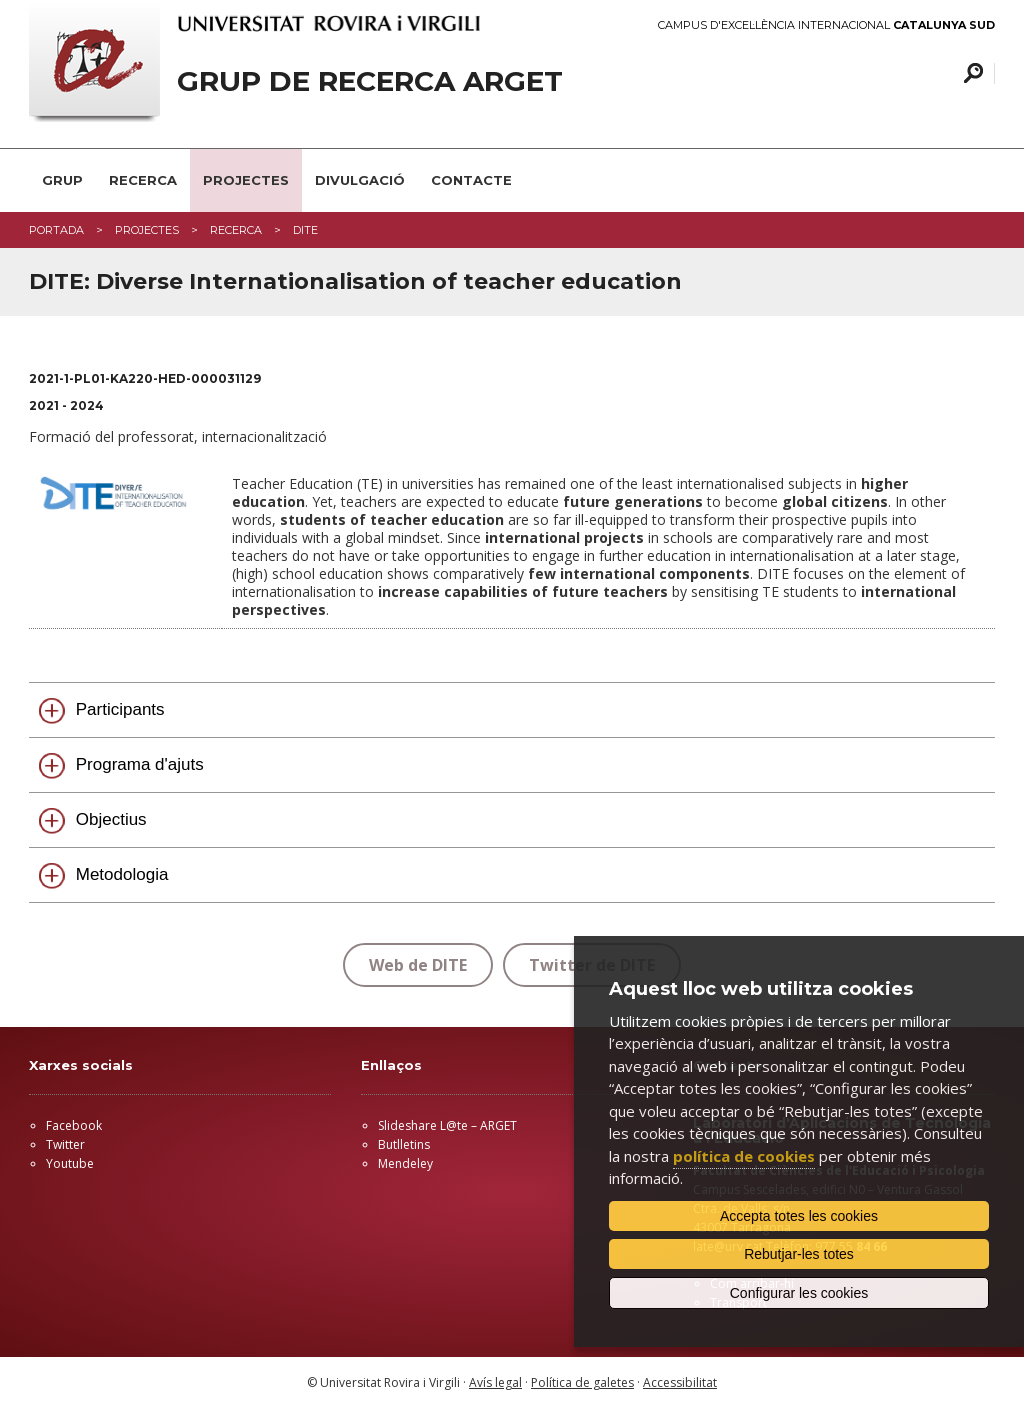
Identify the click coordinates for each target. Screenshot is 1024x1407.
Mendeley (405, 1163)
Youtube (70, 1163)
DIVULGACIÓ (360, 180)
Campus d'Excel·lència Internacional (826, 25)
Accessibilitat (680, 1382)
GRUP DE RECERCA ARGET (370, 81)
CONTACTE (471, 180)
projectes (147, 230)
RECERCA (143, 180)
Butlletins (404, 1144)
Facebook (74, 1125)
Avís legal (495, 1382)
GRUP (62, 180)
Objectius (111, 819)
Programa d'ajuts (140, 764)
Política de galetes (582, 1382)
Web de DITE (418, 965)
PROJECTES (246, 180)
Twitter (65, 1144)
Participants (120, 709)
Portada (56, 230)
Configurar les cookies (799, 1293)
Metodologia (122, 874)
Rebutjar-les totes (799, 1254)
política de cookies (744, 1156)
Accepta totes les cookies (799, 1216)
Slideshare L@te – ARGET (447, 1125)
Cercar (970, 73)
